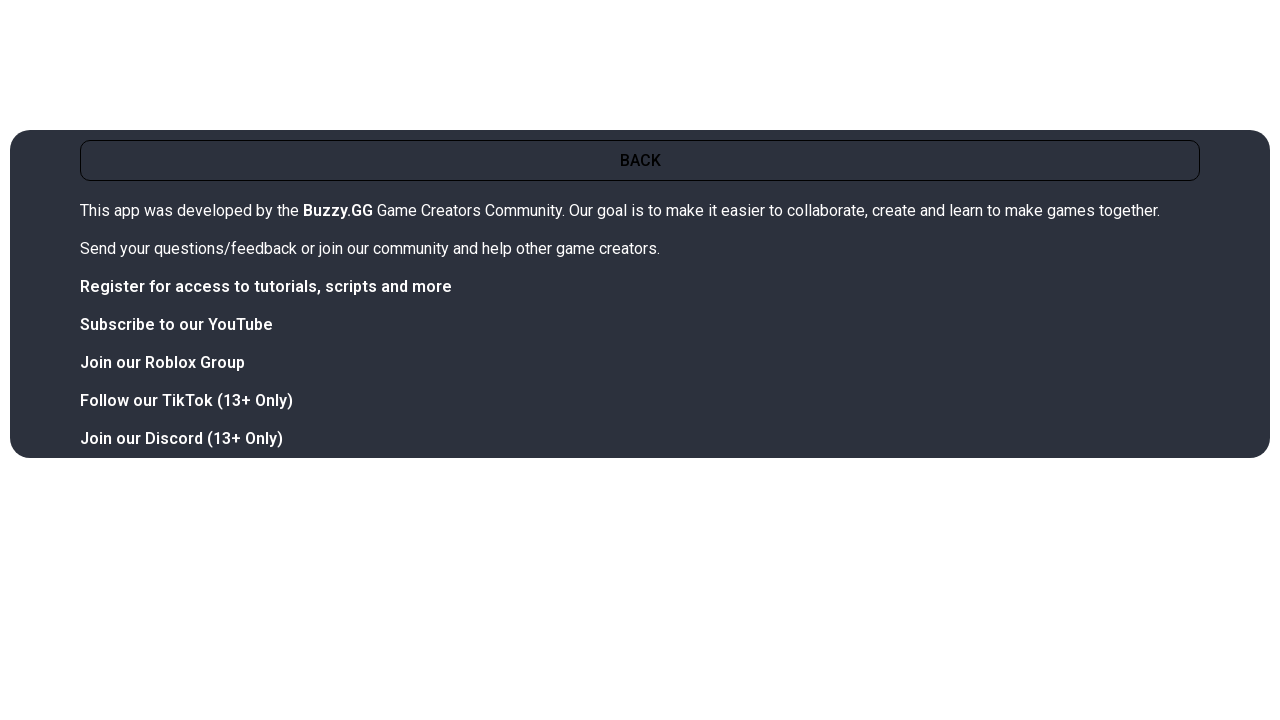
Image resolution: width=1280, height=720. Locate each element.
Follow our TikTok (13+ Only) (186, 400)
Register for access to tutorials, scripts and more (266, 286)
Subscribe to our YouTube (176, 324)
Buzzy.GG (338, 210)
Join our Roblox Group (162, 362)
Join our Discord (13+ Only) (181, 438)
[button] (640, 160)
